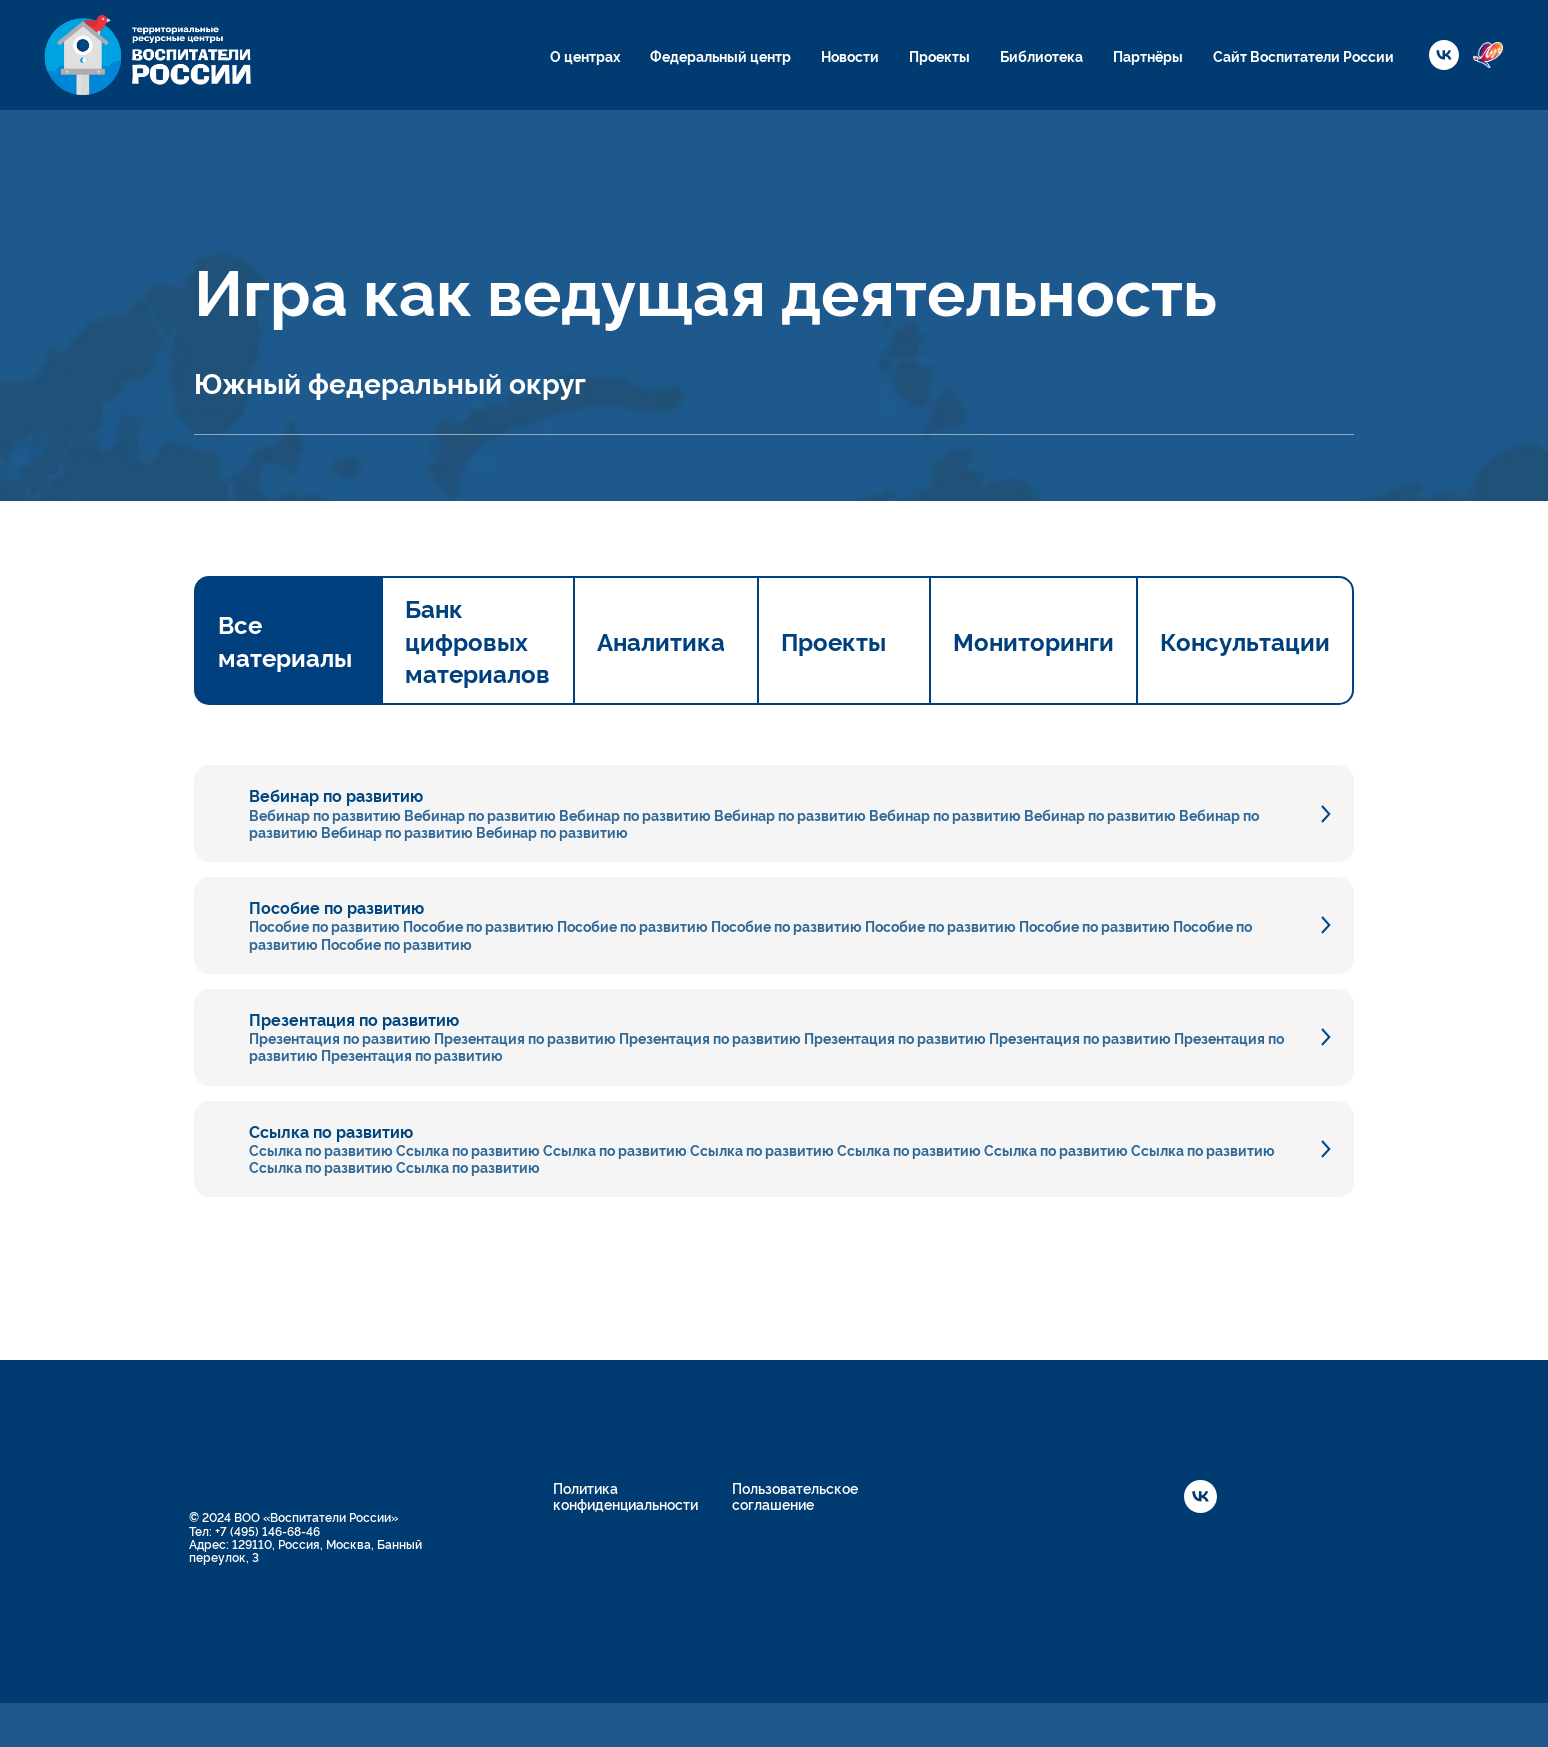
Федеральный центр (720, 55)
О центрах (585, 55)
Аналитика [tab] (661, 640)
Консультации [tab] (1245, 640)
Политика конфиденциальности (625, 1495)
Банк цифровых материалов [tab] (477, 640)
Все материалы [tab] (285, 639)
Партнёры (1148, 55)
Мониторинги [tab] (1033, 640)
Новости (850, 55)
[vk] (1444, 55)
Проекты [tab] (833, 640)
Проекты (939, 55)
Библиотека (1041, 55)
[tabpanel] (774, 951)
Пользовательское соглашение (795, 1495)
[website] (1488, 55)
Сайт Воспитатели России (1303, 55)
